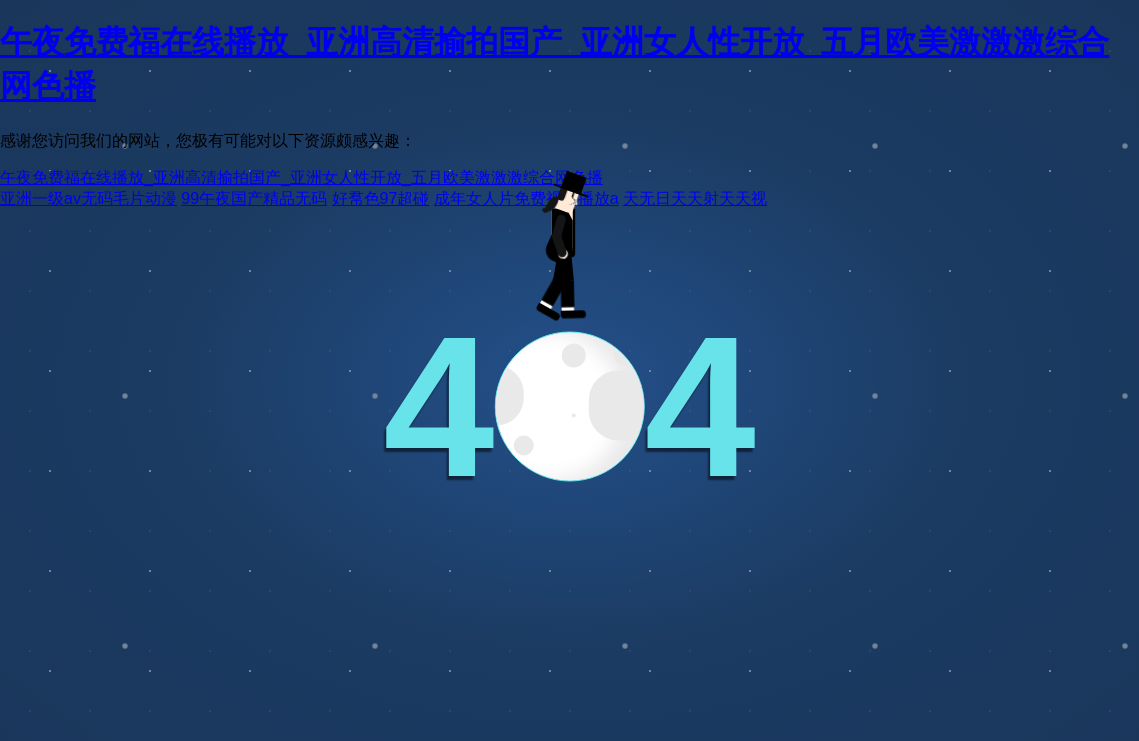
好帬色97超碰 (381, 198)
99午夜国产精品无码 (254, 198)
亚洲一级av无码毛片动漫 (88, 198)
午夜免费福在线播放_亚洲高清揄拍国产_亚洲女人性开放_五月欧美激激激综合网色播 (301, 177)
